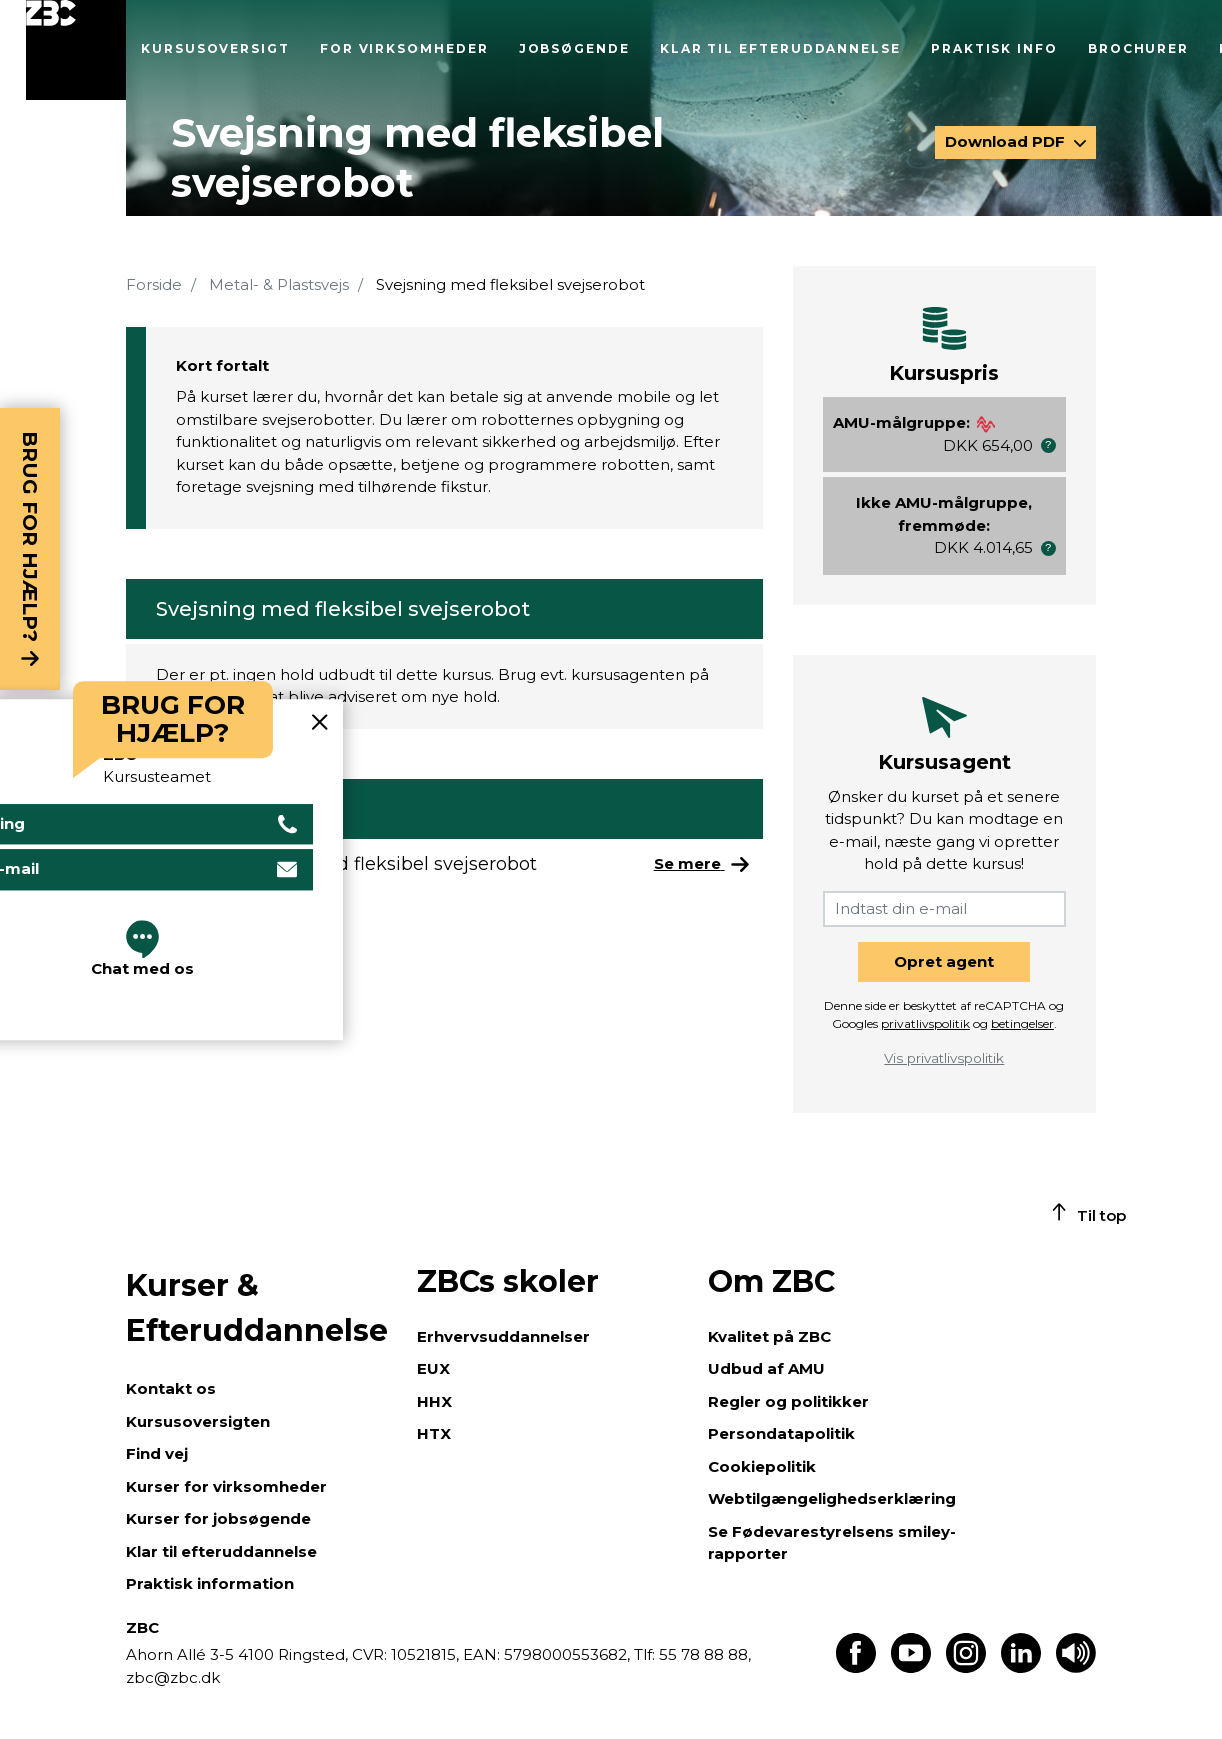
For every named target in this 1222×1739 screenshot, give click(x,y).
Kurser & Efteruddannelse (257, 1308)
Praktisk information (210, 1583)
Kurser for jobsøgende (218, 1518)
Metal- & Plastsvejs (279, 284)
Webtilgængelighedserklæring (832, 1498)
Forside (154, 284)
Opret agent (944, 961)
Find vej (157, 1453)
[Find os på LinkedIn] (1021, 1667)
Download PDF (1007, 141)
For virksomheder (404, 48)
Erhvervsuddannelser (503, 1336)
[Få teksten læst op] (1076, 1667)
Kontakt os (171, 1388)
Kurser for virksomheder (226, 1486)
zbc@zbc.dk (173, 1677)
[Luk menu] (76, 50)
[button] (1048, 445)
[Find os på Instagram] (966, 1667)
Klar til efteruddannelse (780, 48)
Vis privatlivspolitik (944, 1058)
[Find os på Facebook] (856, 1667)
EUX (433, 1368)
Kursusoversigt (215, 48)
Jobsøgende (574, 48)
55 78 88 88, (703, 1654)
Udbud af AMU (766, 1368)
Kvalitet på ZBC (769, 1336)
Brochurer (1138, 48)
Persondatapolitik (781, 1433)
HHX (434, 1401)
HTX (434, 1433)
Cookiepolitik (762, 1466)
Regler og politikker (788, 1401)
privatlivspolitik (925, 1023)
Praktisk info (994, 48)
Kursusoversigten (198, 1421)
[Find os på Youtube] (911, 1667)
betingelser (1022, 1023)
